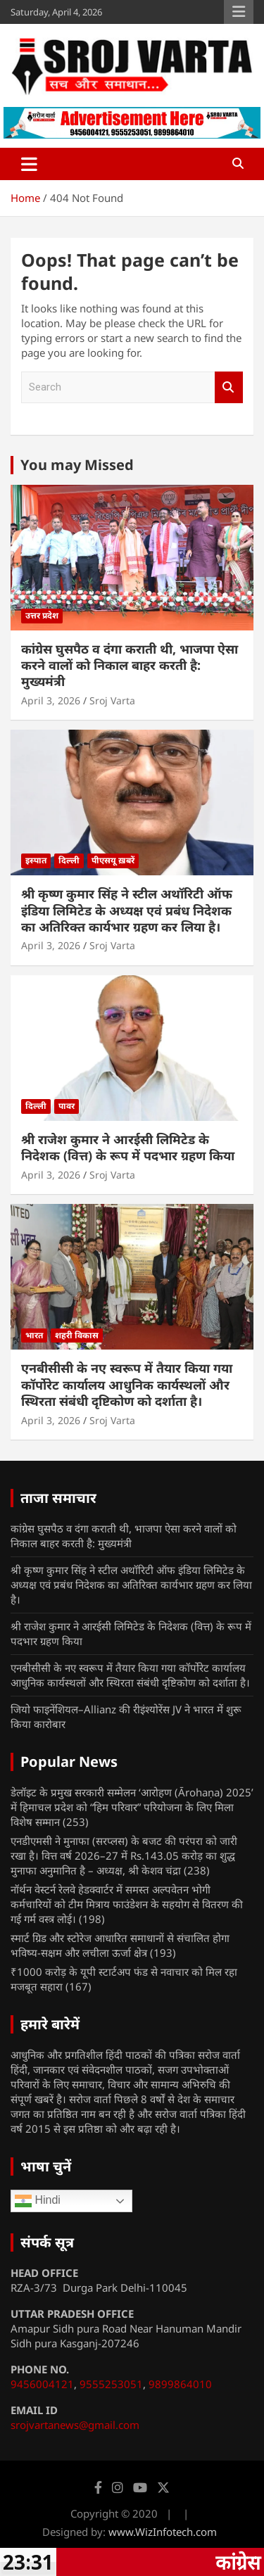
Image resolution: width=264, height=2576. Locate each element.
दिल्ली (69, 860)
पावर (66, 1106)
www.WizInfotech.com (162, 2532)
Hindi (38, 2201)
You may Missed (77, 464)
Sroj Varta (112, 700)
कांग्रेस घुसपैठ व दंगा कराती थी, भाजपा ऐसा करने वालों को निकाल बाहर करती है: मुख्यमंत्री (129, 665)
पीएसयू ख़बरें (113, 860)
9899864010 (180, 2384)
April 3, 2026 (50, 700)
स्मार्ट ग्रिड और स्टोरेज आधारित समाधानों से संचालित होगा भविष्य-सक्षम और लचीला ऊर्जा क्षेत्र (120, 1945)
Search (229, 387)
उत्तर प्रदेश (41, 615)
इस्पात (35, 860)
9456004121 (42, 2384)
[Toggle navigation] (29, 164)
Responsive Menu (238, 12)
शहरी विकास (77, 1335)
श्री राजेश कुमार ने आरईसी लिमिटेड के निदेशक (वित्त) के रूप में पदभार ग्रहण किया (127, 1147)
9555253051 (111, 2384)
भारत (34, 1335)
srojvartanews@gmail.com (75, 2425)
